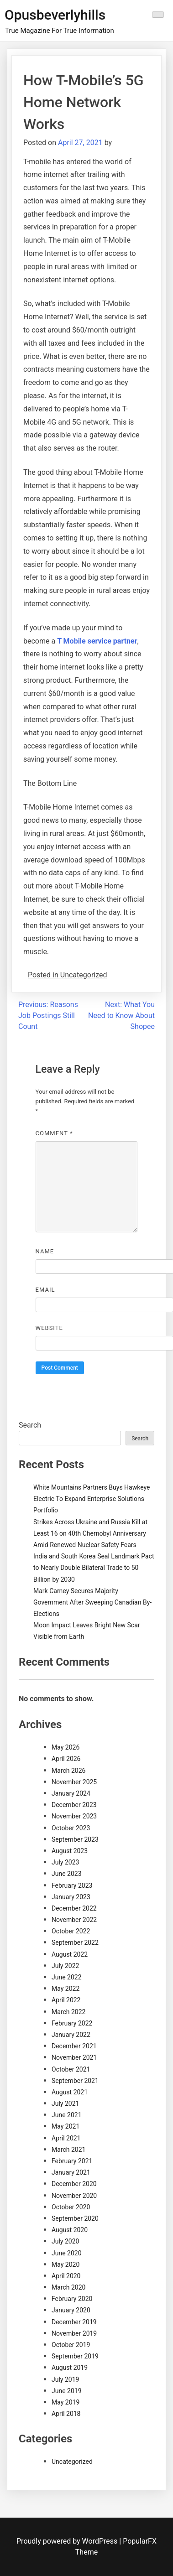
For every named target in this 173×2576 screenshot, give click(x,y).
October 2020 (71, 2207)
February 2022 (72, 2023)
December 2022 (74, 1908)
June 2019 (67, 2390)
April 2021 (66, 2138)
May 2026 (65, 1747)
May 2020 (65, 2264)
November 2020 (74, 2195)
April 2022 (66, 2000)
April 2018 (66, 2413)
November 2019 (74, 2333)
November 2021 (74, 2057)
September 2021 (75, 2080)
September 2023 (75, 1839)
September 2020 (75, 2218)
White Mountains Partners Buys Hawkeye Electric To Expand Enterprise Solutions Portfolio (91, 1499)
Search (30, 1425)
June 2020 (67, 2253)
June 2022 (67, 1977)
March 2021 (68, 2149)
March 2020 (68, 2287)
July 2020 (65, 2241)
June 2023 (67, 1873)
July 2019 (65, 2379)
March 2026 (68, 1770)
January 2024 (71, 1793)
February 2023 (72, 1885)
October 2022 (71, 1931)
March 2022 (68, 2011)
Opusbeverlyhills (55, 15)
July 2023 (65, 1862)
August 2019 (70, 2367)
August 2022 (70, 1954)
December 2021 (74, 2046)
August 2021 (70, 2092)
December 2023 (74, 1804)
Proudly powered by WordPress (67, 2541)
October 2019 (71, 2344)
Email (45, 1289)
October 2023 (71, 1828)
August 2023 (70, 1850)
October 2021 (71, 2069)
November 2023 (74, 1816)
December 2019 (74, 2322)
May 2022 (65, 1988)
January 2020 (71, 2310)
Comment (54, 1133)
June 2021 (67, 2115)
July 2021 (65, 2103)
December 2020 (74, 2183)
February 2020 (72, 2298)
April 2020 (66, 2276)
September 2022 (75, 1942)
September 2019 (75, 2356)
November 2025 (74, 1782)
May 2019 (65, 2402)
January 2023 (71, 1897)
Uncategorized (72, 2461)
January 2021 (71, 2172)
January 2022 (71, 2034)
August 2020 (70, 2229)
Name (45, 1251)
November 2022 (74, 1919)
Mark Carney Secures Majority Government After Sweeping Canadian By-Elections (92, 1602)
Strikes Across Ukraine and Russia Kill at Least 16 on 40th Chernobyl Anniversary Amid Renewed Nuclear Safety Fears (90, 1533)
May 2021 (65, 2126)
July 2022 (65, 1965)
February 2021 (72, 2161)
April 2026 (66, 1758)
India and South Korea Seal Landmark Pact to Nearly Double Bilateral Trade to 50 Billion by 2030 (93, 1568)
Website (49, 1327)
